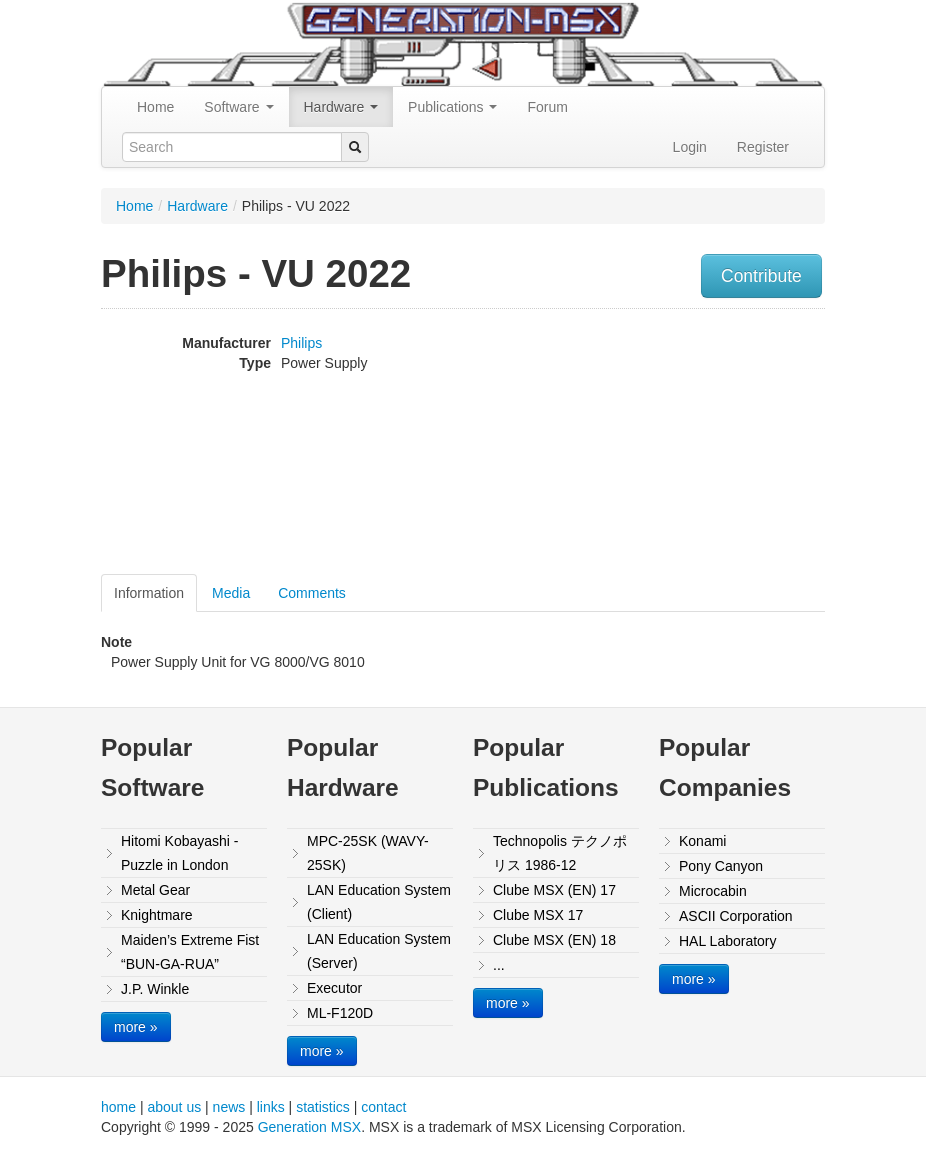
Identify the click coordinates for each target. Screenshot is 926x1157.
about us (174, 1107)
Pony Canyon (721, 866)
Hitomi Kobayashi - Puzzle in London (180, 853)
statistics (323, 1107)
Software (238, 107)
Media (231, 593)
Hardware (341, 107)
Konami (702, 841)
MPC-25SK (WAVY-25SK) (368, 853)
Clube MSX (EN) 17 (554, 890)
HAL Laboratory (728, 941)
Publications (452, 107)
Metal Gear (155, 890)
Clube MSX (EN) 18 (554, 940)
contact (383, 1107)
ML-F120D (340, 1013)
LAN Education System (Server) (379, 951)
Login (690, 147)
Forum (547, 107)
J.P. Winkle (155, 989)
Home (155, 107)
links (271, 1107)
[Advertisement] (761, 444)
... (499, 965)
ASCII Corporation (736, 916)
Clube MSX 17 (538, 915)
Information (149, 593)
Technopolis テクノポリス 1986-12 (560, 853)
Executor (334, 988)
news (229, 1107)
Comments (312, 593)
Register (763, 147)
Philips (301, 343)
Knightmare (157, 915)
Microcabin (713, 891)
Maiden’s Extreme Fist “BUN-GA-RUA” (190, 952)
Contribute (761, 276)
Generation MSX (310, 1127)
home (118, 1107)
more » (136, 1027)
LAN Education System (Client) (379, 902)
